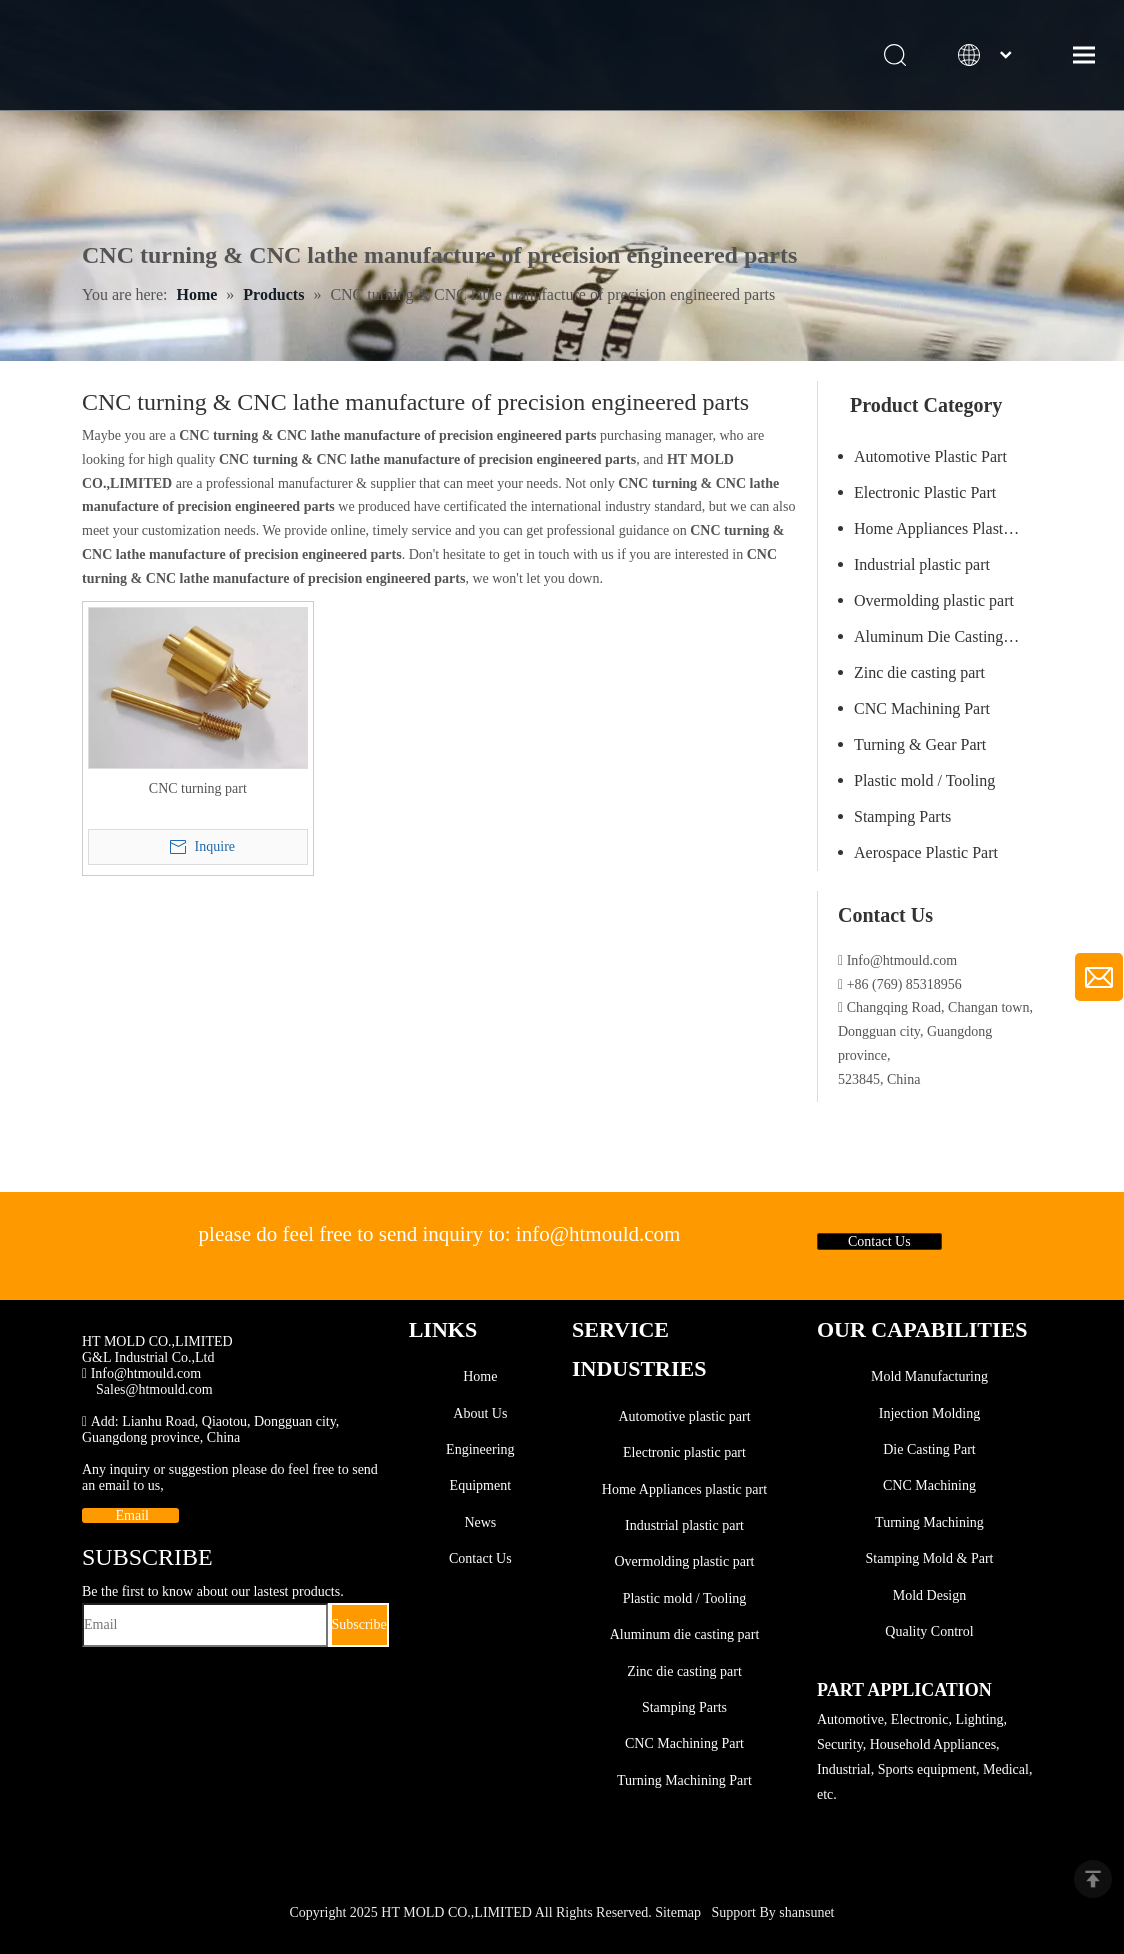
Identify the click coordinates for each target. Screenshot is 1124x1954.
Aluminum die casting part (685, 1634)
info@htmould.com (598, 1234)
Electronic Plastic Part (925, 492)
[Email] (205, 1625)
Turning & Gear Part (920, 744)
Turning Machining (929, 1522)
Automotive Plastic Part (930, 456)
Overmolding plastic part (934, 600)
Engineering (480, 1449)
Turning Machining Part (684, 1780)
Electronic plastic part (684, 1452)
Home (480, 1376)
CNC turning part (198, 788)
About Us (480, 1413)
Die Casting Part (929, 1449)
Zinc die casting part (919, 672)
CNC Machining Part (922, 708)
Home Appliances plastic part (684, 1489)
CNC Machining (929, 1486)
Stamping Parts (902, 816)
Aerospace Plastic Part (926, 852)
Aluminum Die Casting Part (943, 636)
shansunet (806, 1912)
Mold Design (930, 1595)
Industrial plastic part (922, 564)
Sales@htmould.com (154, 1389)
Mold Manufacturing (929, 1376)
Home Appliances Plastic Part (948, 528)
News (480, 1522)
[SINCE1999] (124, 1323)
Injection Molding (930, 1413)
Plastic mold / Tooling (924, 780)
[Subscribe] (359, 1625)
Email (130, 1515)
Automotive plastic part (684, 1416)
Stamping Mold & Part (930, 1558)
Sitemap (678, 1912)
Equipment (480, 1486)
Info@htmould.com (141, 1373)
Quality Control (929, 1631)
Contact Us (879, 1241)
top (1093, 1879)
